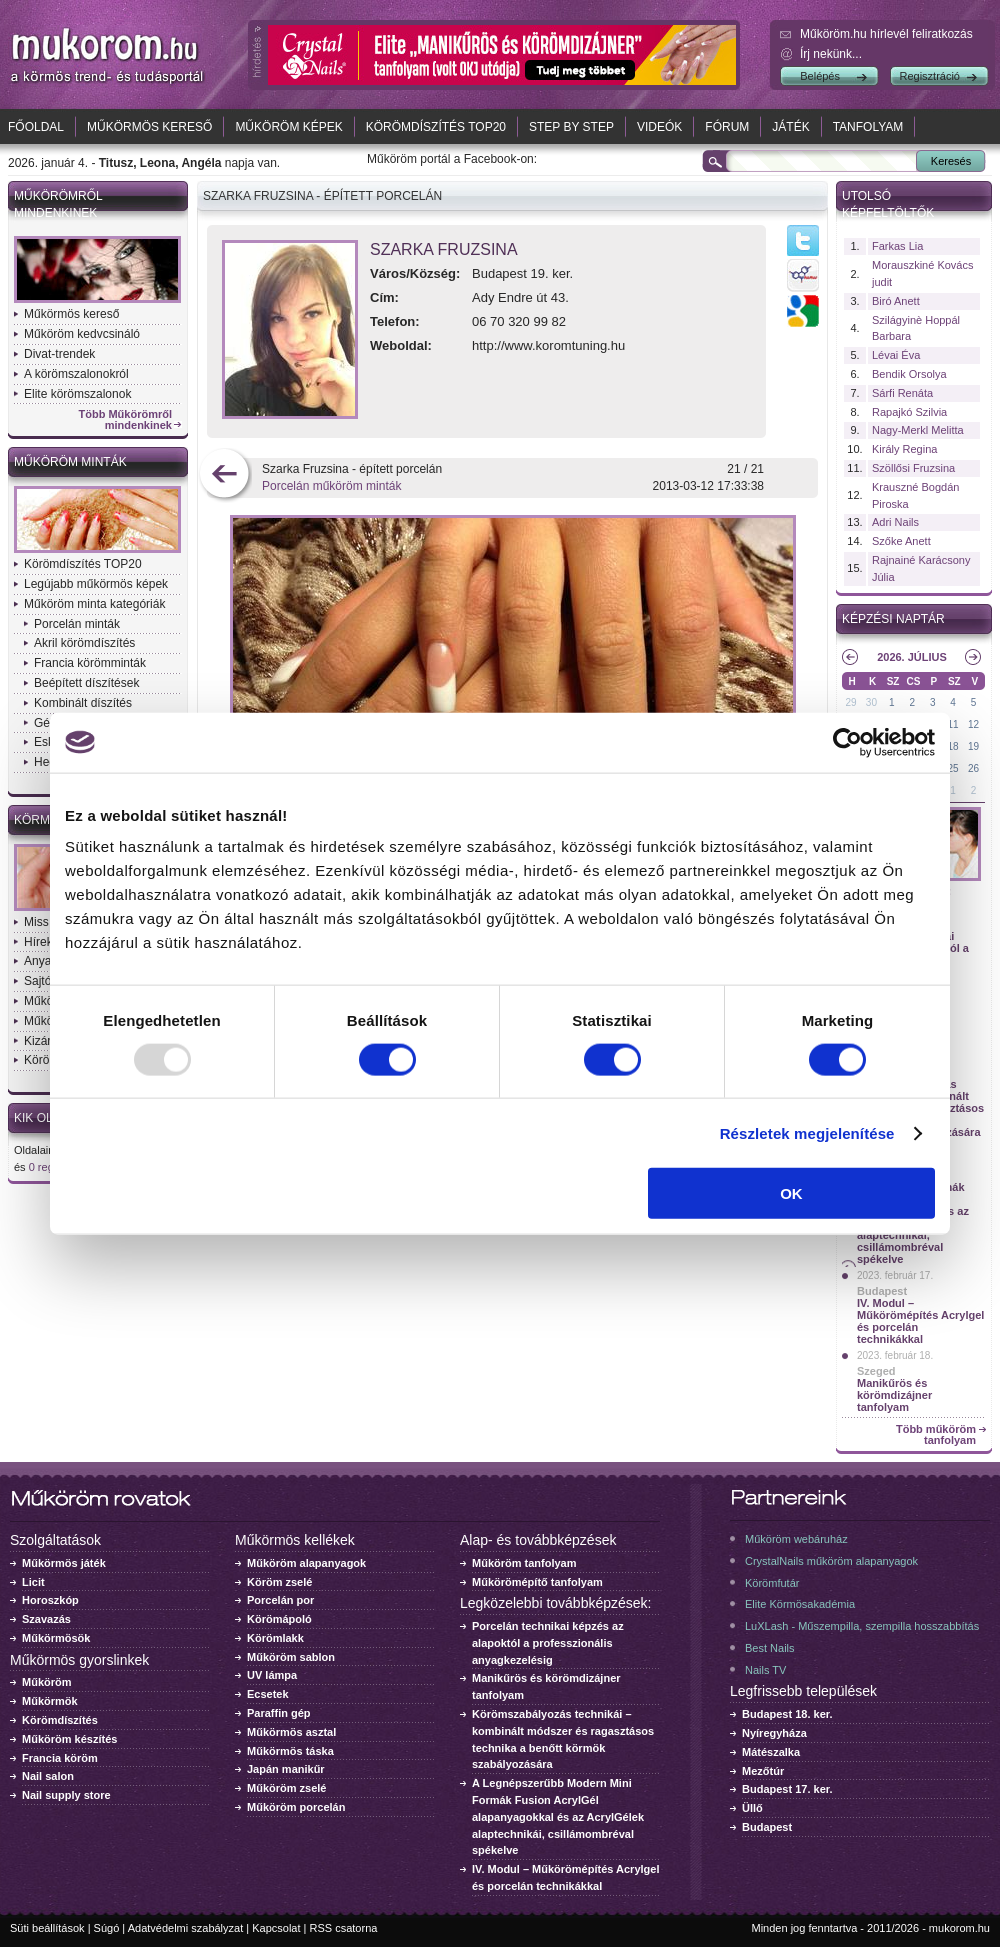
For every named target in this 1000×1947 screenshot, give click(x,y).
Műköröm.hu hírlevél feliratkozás (886, 34)
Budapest (882, 1291)
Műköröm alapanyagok (306, 1563)
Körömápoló (279, 1619)
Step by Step (571, 127)
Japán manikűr (286, 1769)
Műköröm (47, 1682)
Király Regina (904, 449)
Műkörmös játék (64, 1563)
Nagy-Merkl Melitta (918, 430)
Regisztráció (929, 76)
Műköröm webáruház (796, 1539)
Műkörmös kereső (149, 127)
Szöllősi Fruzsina (913, 468)
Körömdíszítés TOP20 (436, 127)
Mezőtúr (763, 1771)
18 (953, 746)
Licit (33, 1582)
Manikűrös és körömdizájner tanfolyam (894, 1395)
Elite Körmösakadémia (800, 1604)
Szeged (876, 1371)
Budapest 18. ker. (787, 1714)
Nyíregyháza (774, 1733)
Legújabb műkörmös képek (96, 584)
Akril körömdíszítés (84, 643)
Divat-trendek (59, 354)
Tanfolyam (868, 127)
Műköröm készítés (69, 1739)
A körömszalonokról (76, 374)
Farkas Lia (897, 246)
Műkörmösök (56, 1638)
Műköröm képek (288, 127)
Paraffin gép (279, 1713)
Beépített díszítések (86, 683)
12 (973, 724)
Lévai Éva (896, 355)
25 (953, 768)
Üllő (752, 1808)
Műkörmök (50, 1701)
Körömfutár (772, 1583)
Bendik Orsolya (909, 374)
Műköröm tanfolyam (524, 1563)
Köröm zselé (279, 1582)
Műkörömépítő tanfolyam (537, 1582)
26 (973, 768)
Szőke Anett (901, 541)
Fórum (727, 127)
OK (791, 1193)
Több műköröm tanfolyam (936, 1435)
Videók (659, 127)
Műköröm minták (70, 462)
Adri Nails (895, 522)
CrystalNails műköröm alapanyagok (831, 1561)
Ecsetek (268, 1694)
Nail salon (48, 1776)
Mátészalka (771, 1752)
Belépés (820, 76)
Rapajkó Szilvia (909, 412)
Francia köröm (60, 1758)
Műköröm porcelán (296, 1807)
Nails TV (765, 1670)
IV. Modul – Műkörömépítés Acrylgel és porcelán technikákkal (920, 1321)
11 (953, 724)
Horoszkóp (50, 1600)
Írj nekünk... (831, 54)
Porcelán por (280, 1600)
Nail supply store (66, 1795)
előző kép (224, 475)
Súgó (107, 1928)
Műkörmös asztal (291, 1732)
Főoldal (36, 127)
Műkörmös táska (290, 1751)
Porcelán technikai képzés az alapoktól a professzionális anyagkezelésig (548, 1643)
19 (973, 746)
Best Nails (770, 1648)
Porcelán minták (77, 624)
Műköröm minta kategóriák (94, 604)
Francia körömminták (90, 663)
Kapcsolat (276, 1928)
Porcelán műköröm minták (331, 486)
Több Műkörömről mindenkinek (126, 420)
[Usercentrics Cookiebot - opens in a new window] (847, 742)
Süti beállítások (47, 1928)
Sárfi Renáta (902, 393)
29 (850, 702)
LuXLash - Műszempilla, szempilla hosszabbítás (862, 1626)
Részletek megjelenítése (807, 1132)
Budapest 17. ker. (787, 1789)
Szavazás (46, 1619)
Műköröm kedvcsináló (82, 334)
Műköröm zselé (286, 1788)
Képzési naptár (893, 619)
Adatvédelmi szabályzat (186, 1928)
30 (871, 702)
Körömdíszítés (60, 1720)
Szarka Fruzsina (444, 249)
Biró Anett (896, 301)
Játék (790, 127)
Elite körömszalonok (77, 394)
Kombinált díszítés (83, 703)
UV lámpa (272, 1675)
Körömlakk (275, 1638)
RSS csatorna (344, 1928)
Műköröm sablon (291, 1657)
